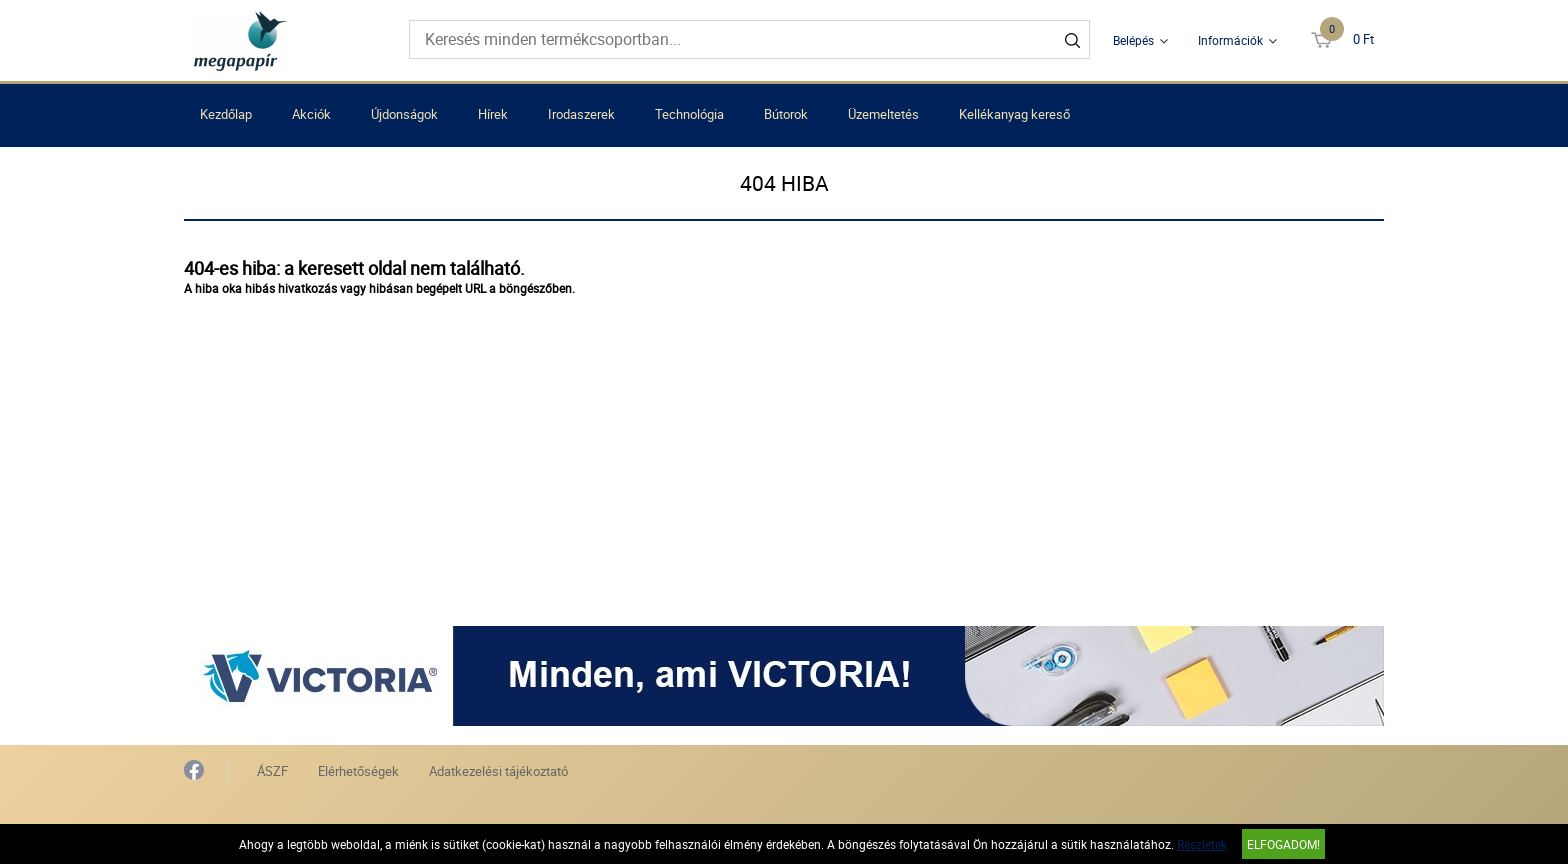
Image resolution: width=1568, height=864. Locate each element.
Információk (1230, 40)
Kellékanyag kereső (1014, 114)
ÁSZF (272, 771)
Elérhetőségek (358, 771)
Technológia (689, 114)
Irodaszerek (581, 114)
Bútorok (786, 114)
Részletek (1202, 844)
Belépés (1133, 40)
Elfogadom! (1283, 844)
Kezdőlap (226, 114)
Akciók (311, 114)
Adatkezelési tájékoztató (498, 771)
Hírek (493, 114)
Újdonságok (404, 114)
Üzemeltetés (883, 114)
